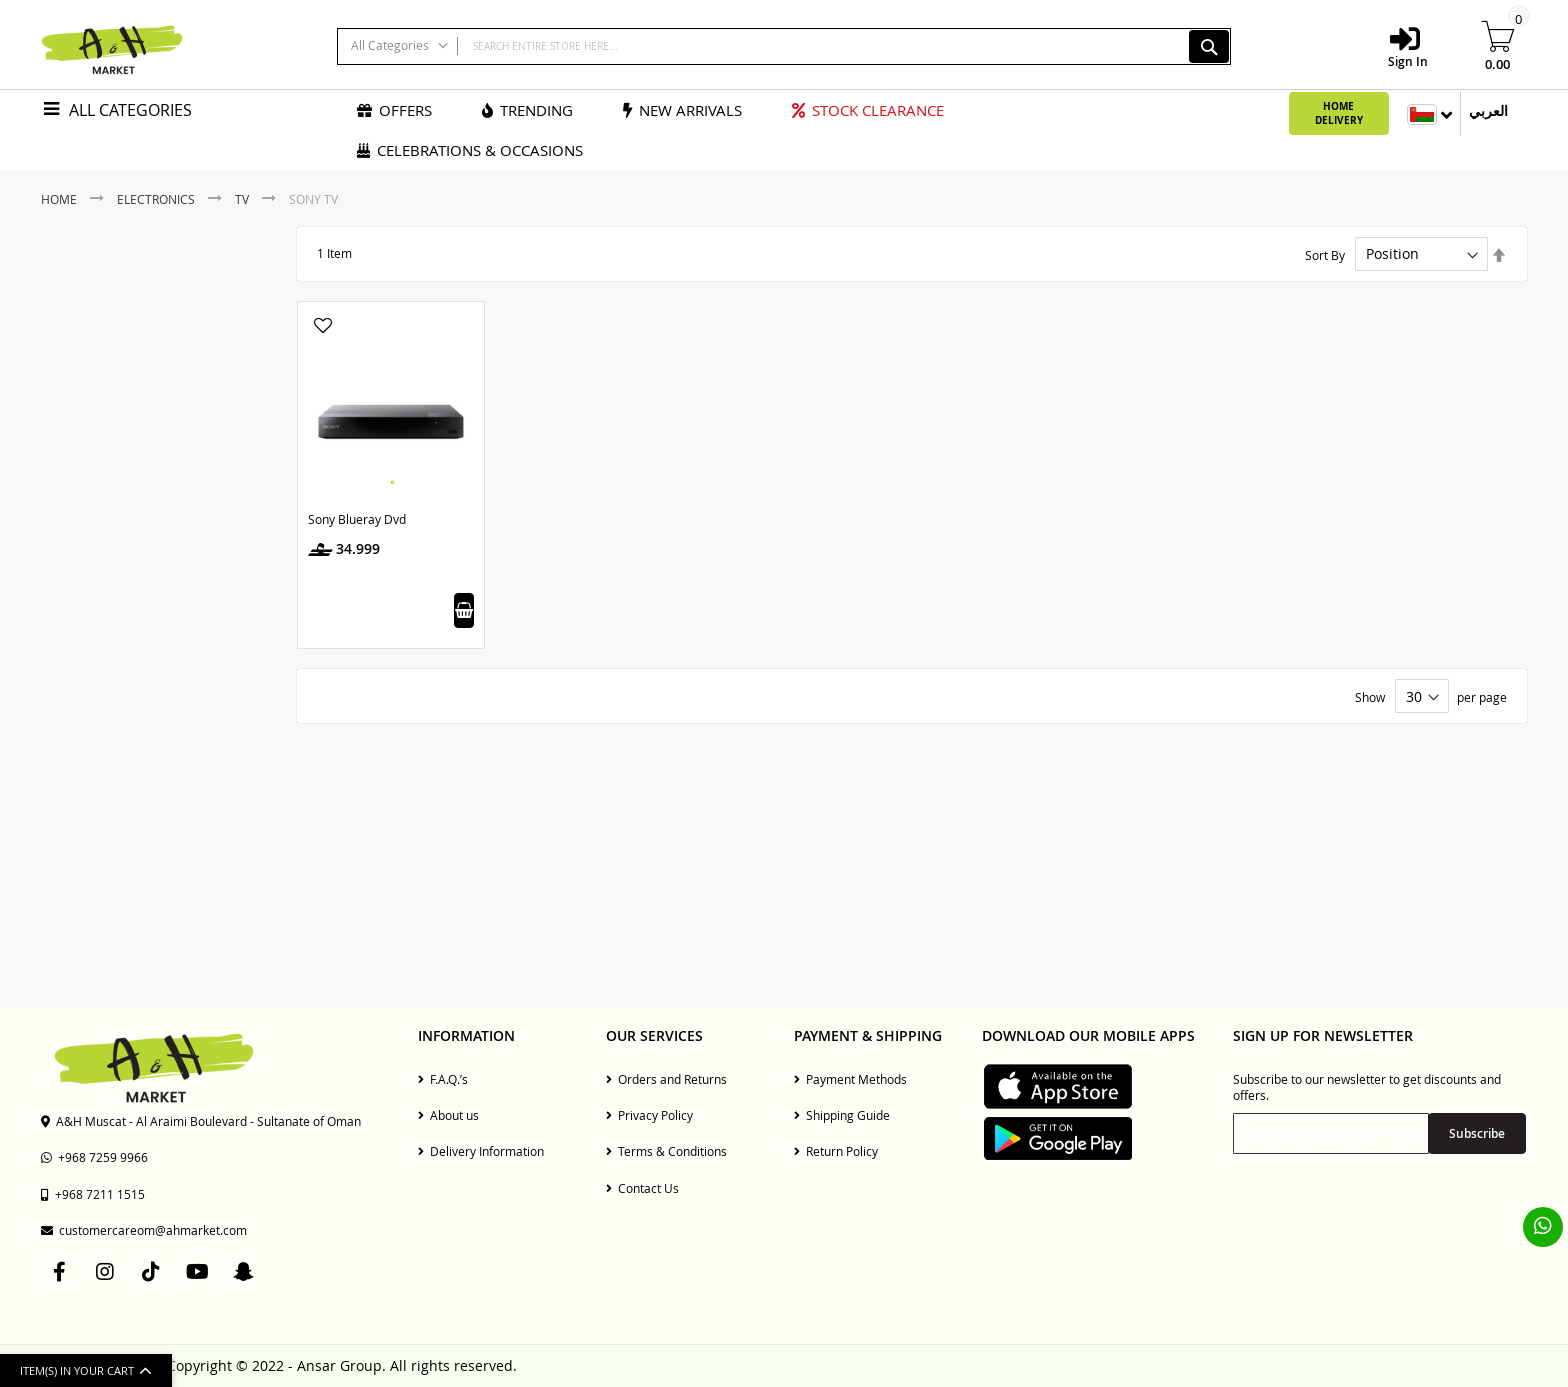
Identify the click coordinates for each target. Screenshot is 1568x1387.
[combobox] (784, 46)
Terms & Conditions (666, 1151)
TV (243, 199)
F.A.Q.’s (443, 1079)
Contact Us (642, 1188)
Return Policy (836, 1151)
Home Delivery (1339, 113)
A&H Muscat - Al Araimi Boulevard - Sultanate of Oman (201, 1121)
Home (60, 199)
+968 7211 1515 (93, 1194)
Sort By (1325, 254)
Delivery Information (481, 1151)
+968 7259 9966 (94, 1157)
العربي (1488, 110)
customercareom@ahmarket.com (144, 1230)
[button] (323, 327)
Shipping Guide (842, 1115)
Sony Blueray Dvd (357, 519)
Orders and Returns (666, 1079)
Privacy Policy (649, 1115)
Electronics (157, 199)
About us (448, 1115)
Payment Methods (850, 1079)
